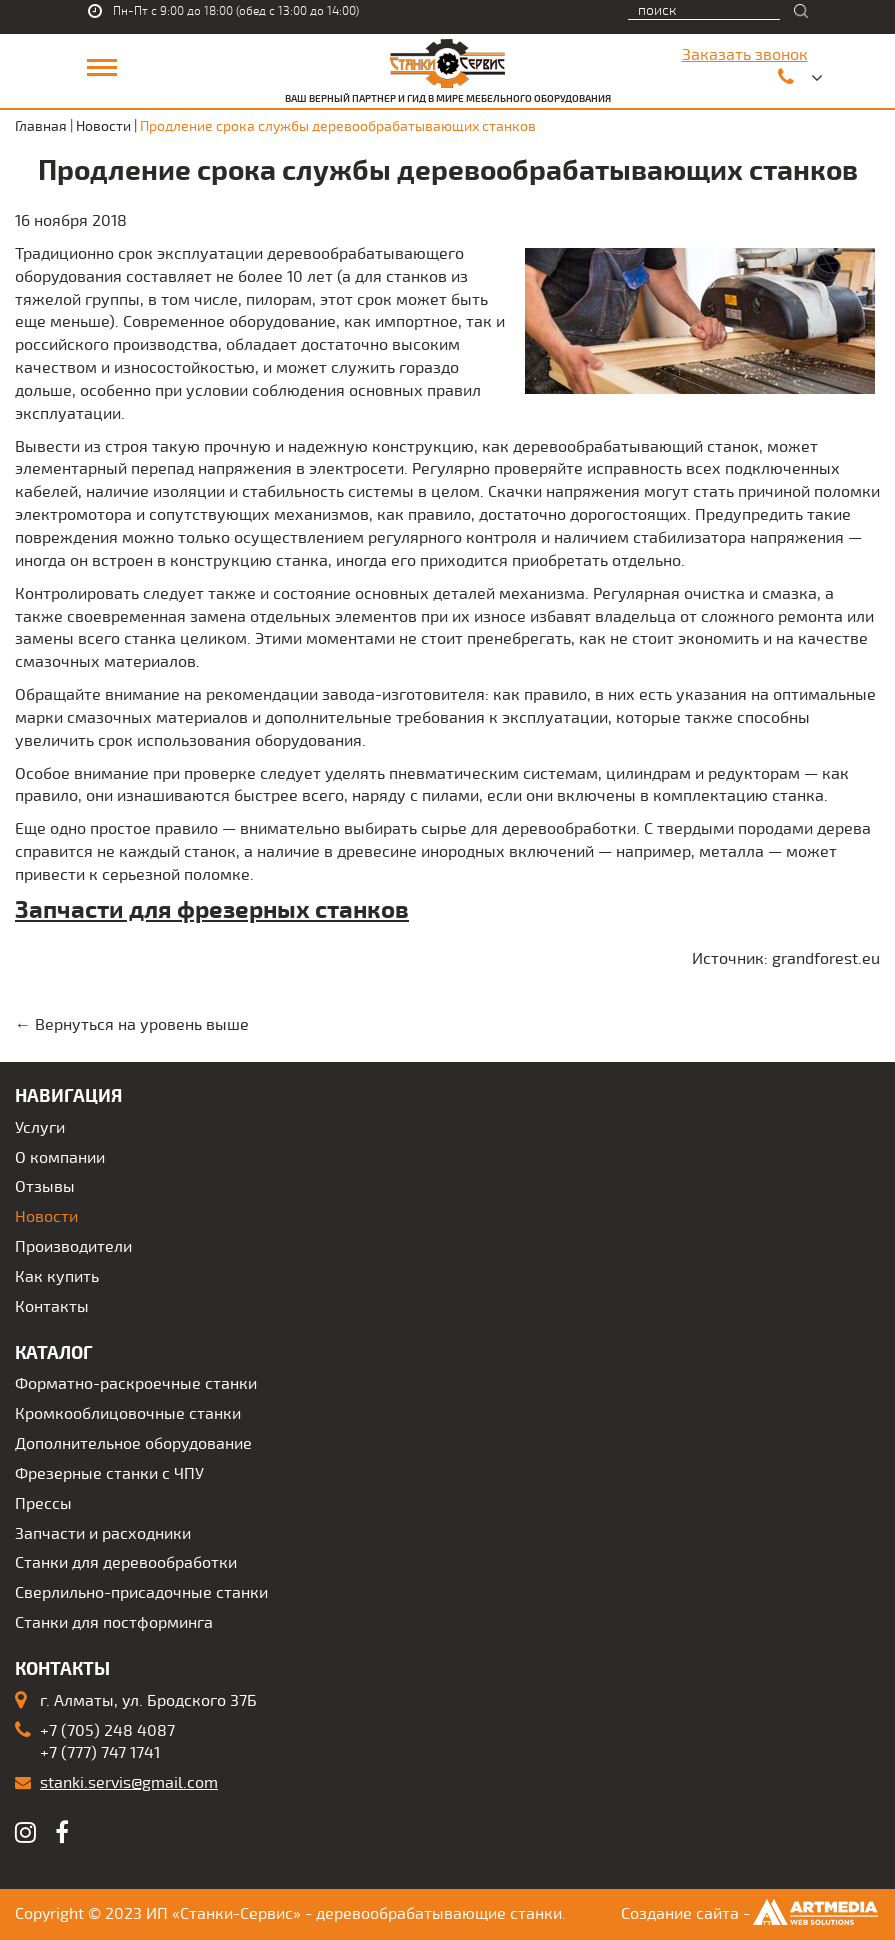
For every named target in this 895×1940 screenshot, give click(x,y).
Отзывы (45, 1187)
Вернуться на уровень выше (142, 1025)
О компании (60, 1158)
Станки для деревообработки (126, 1563)
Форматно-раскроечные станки (136, 1384)
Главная (41, 126)
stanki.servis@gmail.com (129, 1783)
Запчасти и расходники (103, 1534)
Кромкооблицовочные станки (128, 1414)
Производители (73, 1247)
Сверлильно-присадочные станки (141, 1593)
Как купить (57, 1277)
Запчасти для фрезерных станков (212, 910)
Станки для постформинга (114, 1623)
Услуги (40, 1128)
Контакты (52, 1307)
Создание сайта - (750, 1914)
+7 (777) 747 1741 (100, 1753)
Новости (103, 126)
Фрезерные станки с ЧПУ (109, 1474)
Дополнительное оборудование (133, 1444)
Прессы (43, 1504)
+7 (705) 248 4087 (107, 1731)
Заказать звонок (745, 55)
